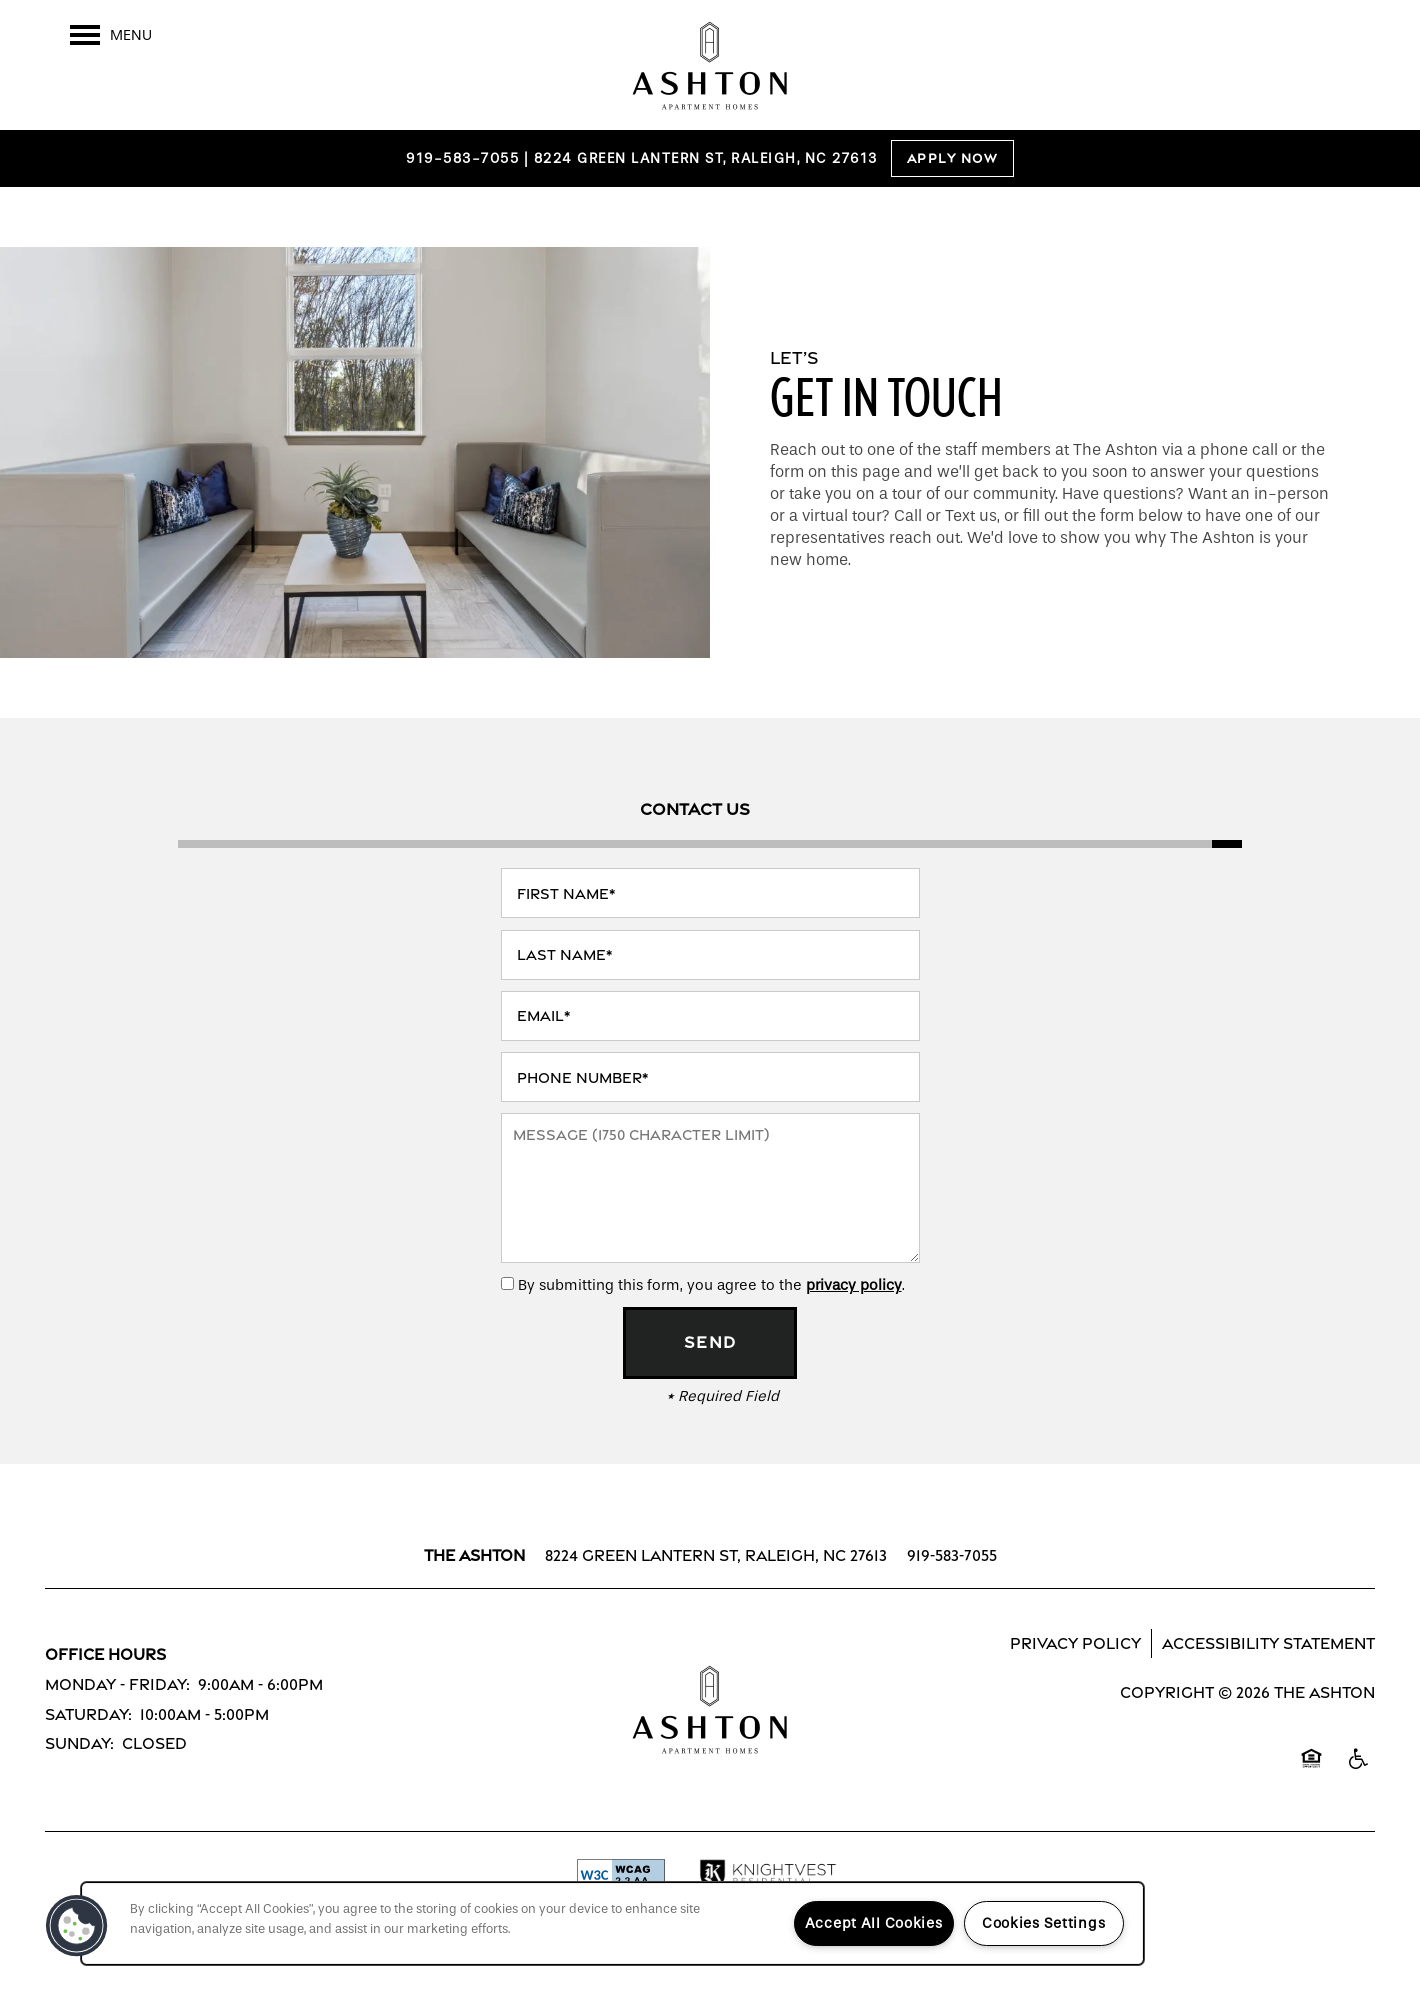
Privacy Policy (1075, 1643)
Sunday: (79, 1743)
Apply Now (953, 158)
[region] (612, 1923)
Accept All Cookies (874, 1923)
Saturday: (88, 1714)
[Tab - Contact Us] (695, 809)
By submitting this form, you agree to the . (711, 1285)
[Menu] (111, 35)
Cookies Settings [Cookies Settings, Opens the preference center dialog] (1044, 1923)
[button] (77, 1926)
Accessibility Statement (1268, 1643)
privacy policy (854, 1285)
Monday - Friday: (117, 1684)
